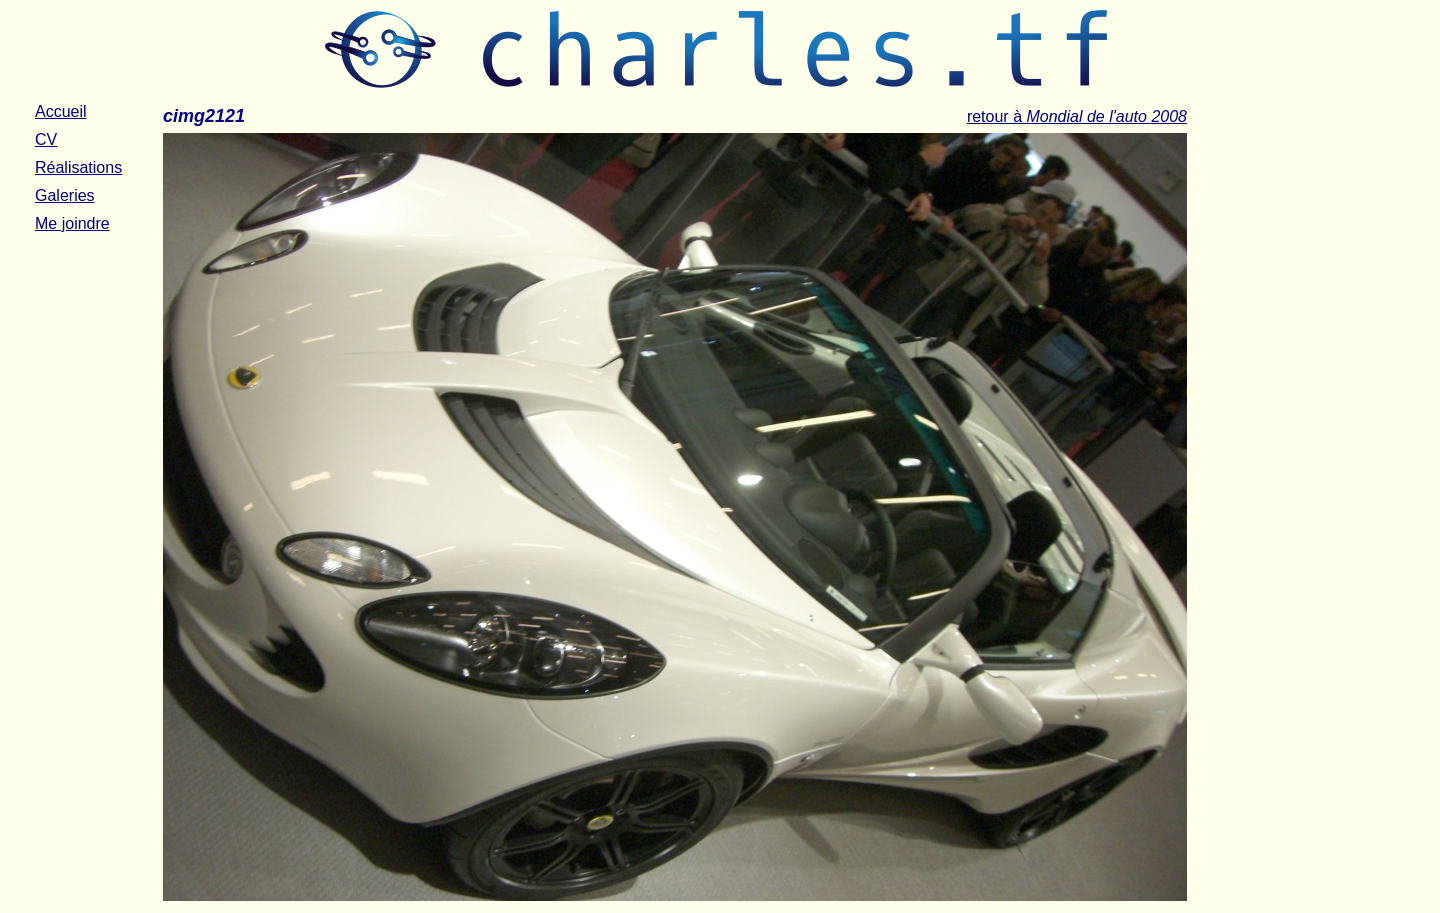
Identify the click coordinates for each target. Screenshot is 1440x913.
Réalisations (78, 167)
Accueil (61, 111)
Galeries (65, 195)
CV (46, 139)
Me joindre (72, 223)
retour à (1077, 116)
